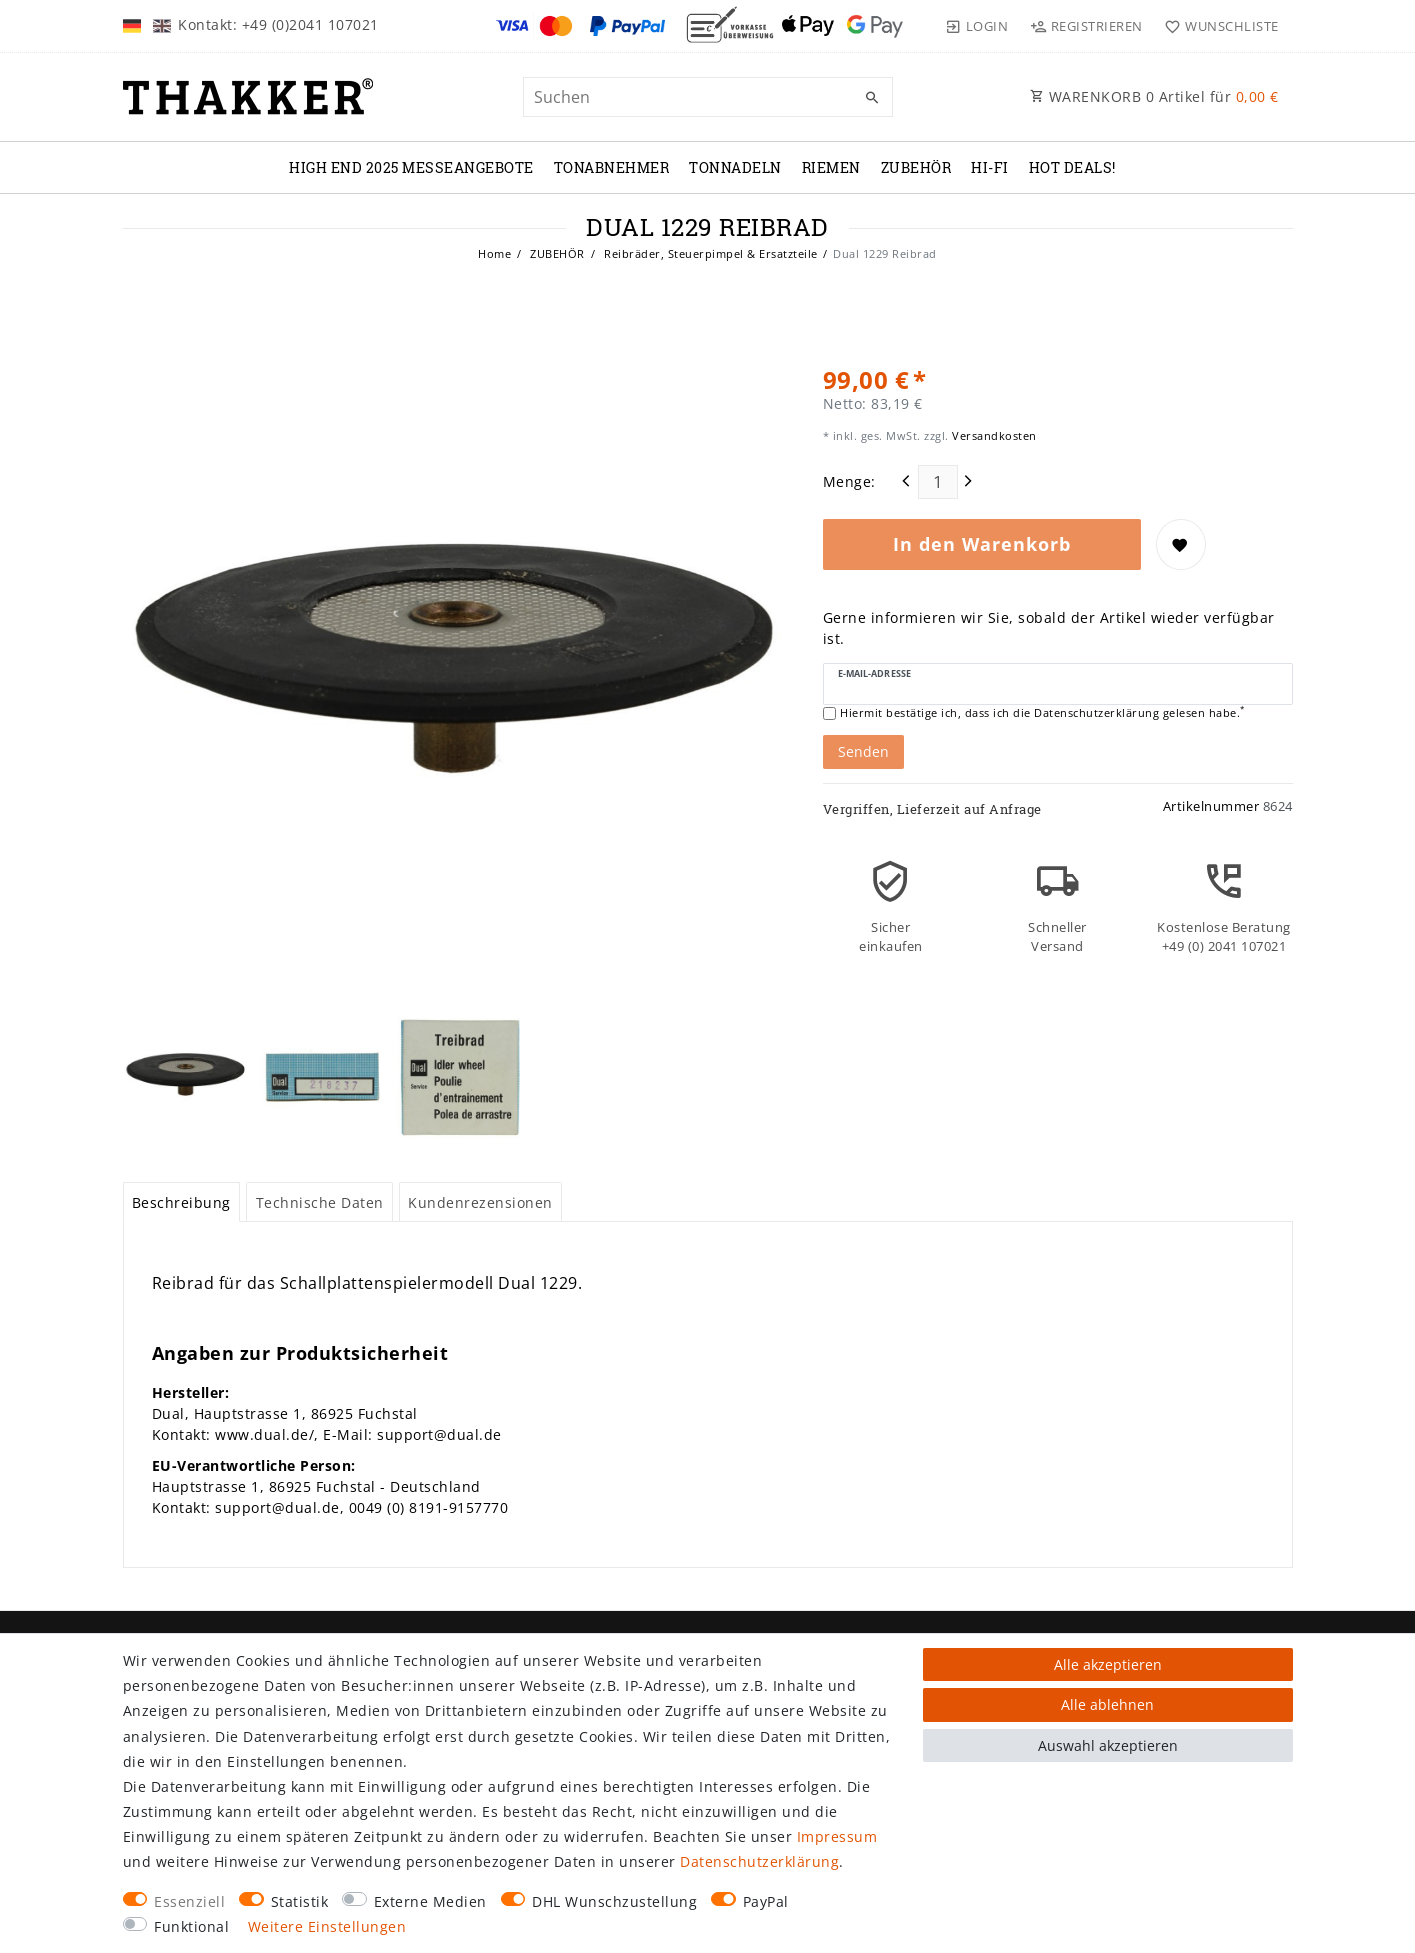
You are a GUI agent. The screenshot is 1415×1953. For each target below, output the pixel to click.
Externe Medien (430, 1901)
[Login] (977, 26)
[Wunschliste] (1217, 26)
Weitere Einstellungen (327, 1926)
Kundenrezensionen (480, 1202)
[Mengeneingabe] (938, 482)
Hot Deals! (1072, 167)
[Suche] (873, 98)
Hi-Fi (990, 167)
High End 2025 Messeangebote (411, 167)
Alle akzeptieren (1108, 1664)
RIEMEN (831, 167)
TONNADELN (735, 167)
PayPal (766, 1901)
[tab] (182, 1202)
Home (494, 253)
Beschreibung (181, 1202)
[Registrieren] (1086, 26)
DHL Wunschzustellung (614, 1901)
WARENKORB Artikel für (1154, 96)
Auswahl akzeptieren (1108, 1745)
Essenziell (189, 1901)
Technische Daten (320, 1202)
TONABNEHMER (612, 167)
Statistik (300, 1901)
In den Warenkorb (982, 544)
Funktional (191, 1926)
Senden (863, 751)
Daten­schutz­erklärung (759, 1861)
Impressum (837, 1836)
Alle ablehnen (1107, 1704)
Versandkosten (993, 435)
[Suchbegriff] (708, 97)
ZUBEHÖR (916, 167)
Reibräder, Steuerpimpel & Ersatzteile (709, 253)
